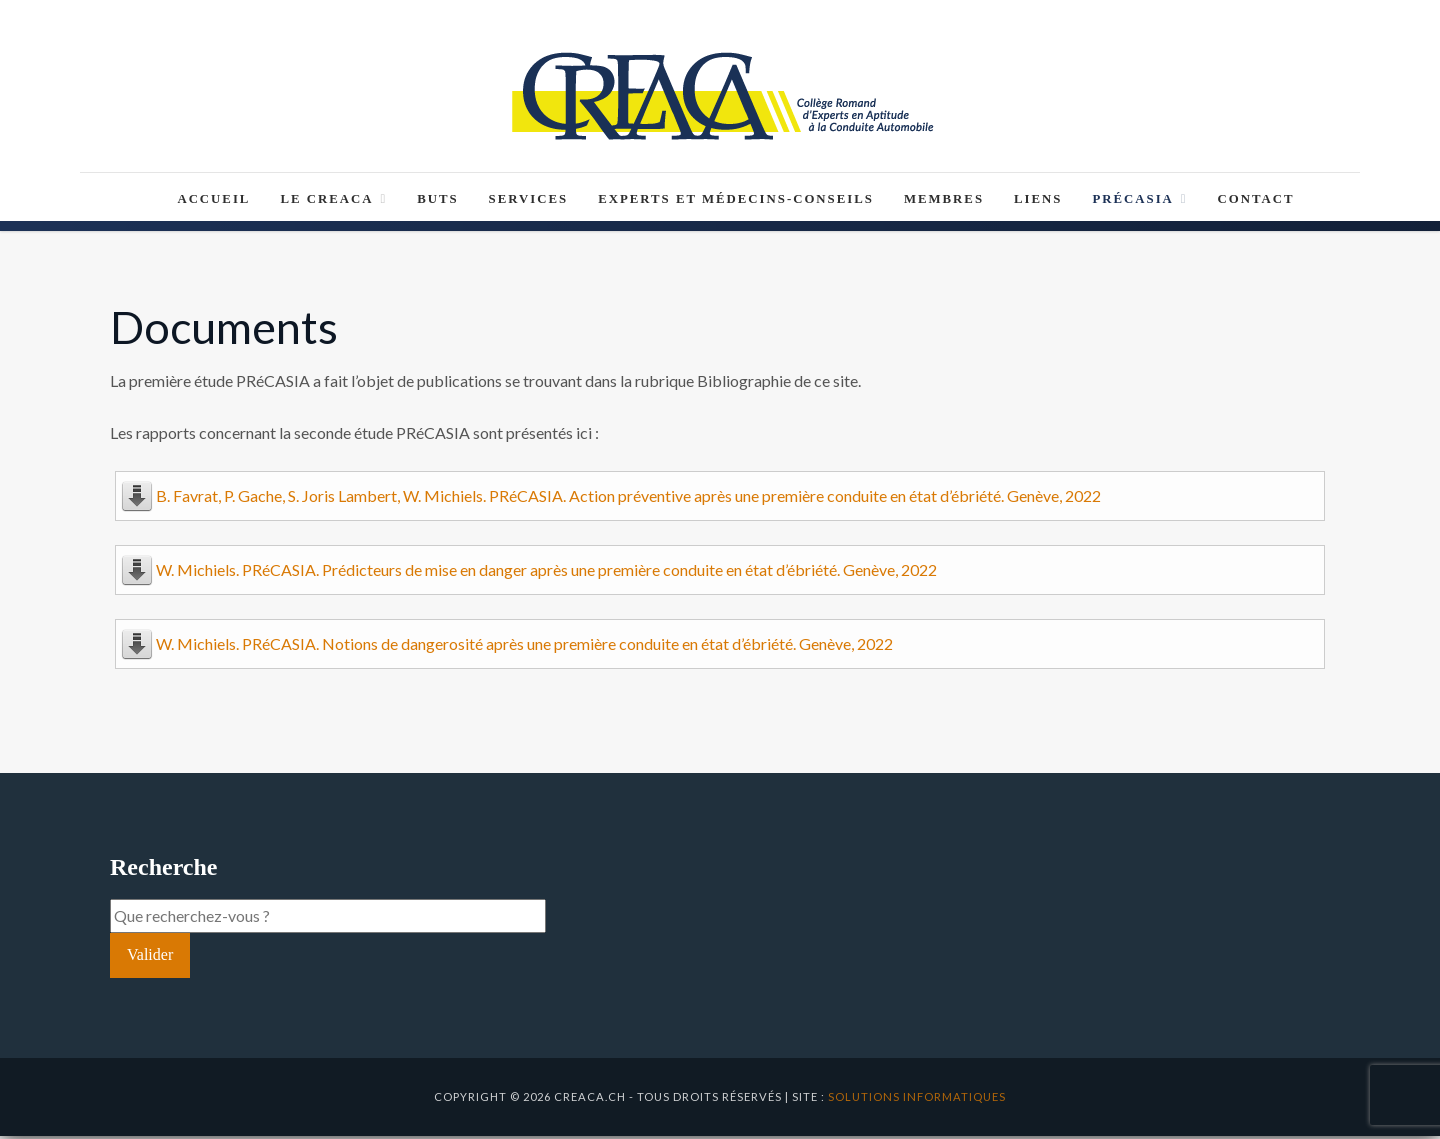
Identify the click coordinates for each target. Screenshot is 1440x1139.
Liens (1038, 202)
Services (529, 202)
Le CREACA (333, 202)
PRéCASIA (1139, 202)
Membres (944, 202)
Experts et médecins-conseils (736, 202)
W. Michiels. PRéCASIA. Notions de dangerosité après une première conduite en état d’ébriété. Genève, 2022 (524, 646)
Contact (1256, 202)
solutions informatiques (917, 1099)
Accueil (213, 202)
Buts (437, 202)
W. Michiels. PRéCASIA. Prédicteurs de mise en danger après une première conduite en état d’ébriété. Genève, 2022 (546, 572)
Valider (150, 957)
